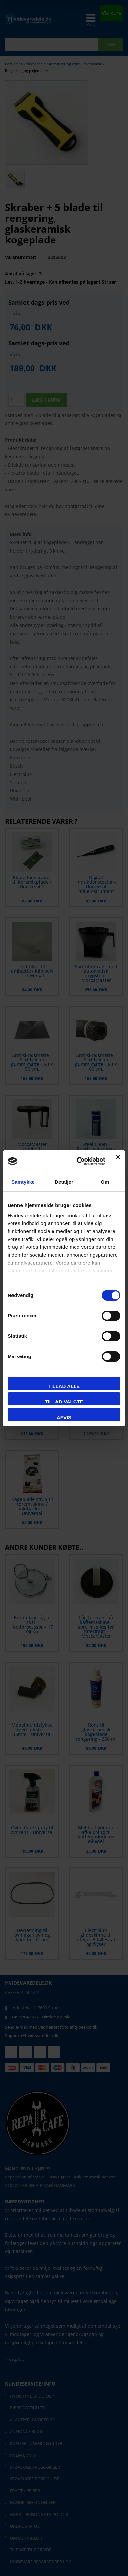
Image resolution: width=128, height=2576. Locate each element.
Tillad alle (64, 1386)
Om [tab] (105, 1182)
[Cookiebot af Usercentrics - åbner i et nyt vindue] (79, 1161)
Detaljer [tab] (64, 1182)
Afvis (64, 1417)
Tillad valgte (64, 1401)
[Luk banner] (118, 1161)
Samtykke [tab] (23, 1182)
